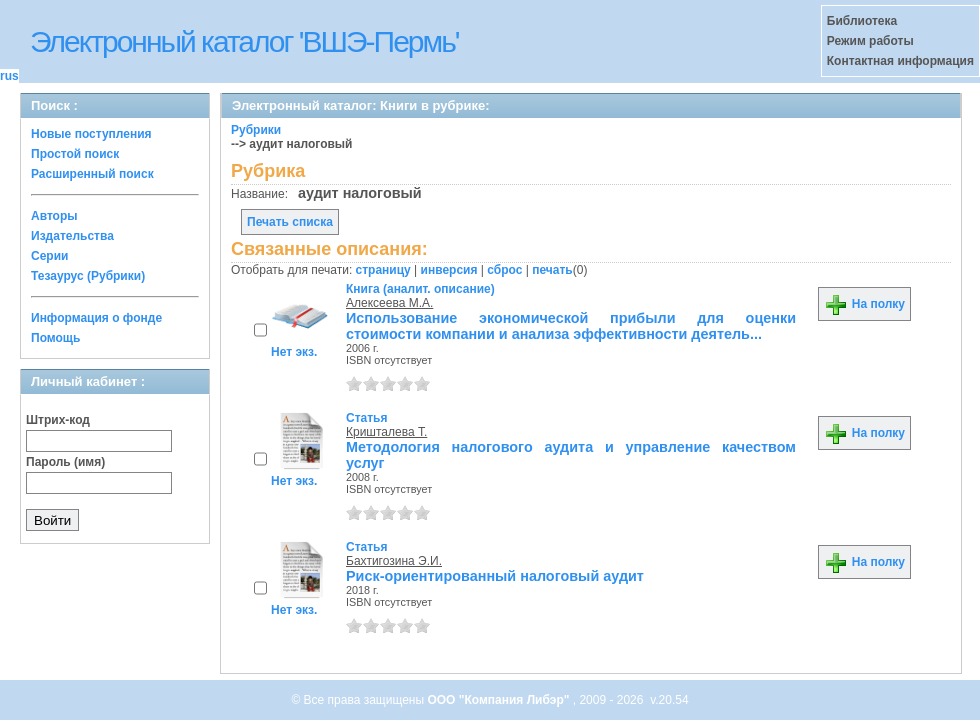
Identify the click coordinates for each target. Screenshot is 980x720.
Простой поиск (75, 154)
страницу (383, 270)
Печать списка (290, 222)
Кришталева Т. (386, 432)
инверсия (449, 270)
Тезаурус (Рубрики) (88, 276)
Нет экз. (294, 352)
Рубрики (256, 130)
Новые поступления (91, 134)
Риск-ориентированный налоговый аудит (495, 576)
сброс (504, 270)
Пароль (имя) (65, 462)
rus (9, 76)
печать (552, 270)
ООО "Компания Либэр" (499, 700)
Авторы (54, 216)
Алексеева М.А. (389, 303)
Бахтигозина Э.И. (394, 561)
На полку (864, 304)
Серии (49, 256)
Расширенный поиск (92, 174)
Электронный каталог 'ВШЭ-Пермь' (244, 41)
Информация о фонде (96, 318)
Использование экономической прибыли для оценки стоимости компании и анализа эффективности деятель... (571, 326)
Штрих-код (58, 420)
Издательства (72, 236)
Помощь (55, 338)
